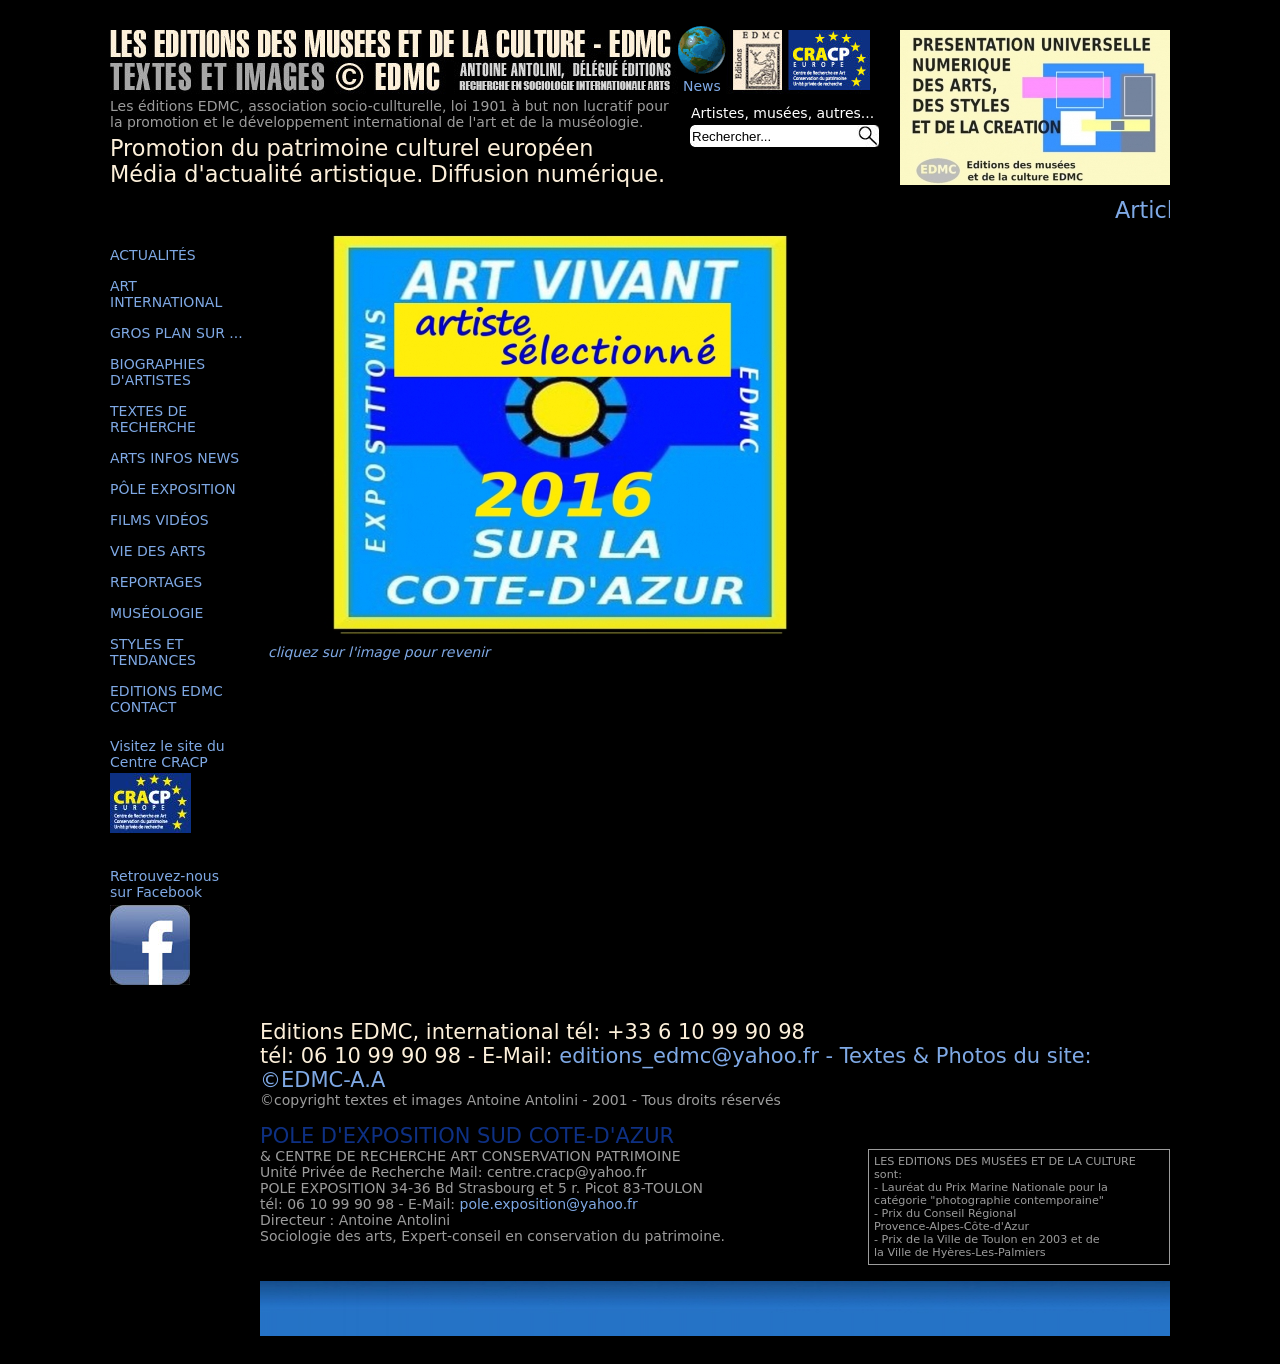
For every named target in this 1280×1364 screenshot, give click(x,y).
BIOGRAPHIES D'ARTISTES (157, 372)
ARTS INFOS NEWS (174, 458)
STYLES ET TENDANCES (153, 652)
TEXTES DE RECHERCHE (153, 419)
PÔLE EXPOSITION (173, 489)
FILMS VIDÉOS (159, 520)
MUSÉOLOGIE (156, 613)
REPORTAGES (156, 582)
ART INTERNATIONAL (166, 294)
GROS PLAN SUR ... (176, 333)
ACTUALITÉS (153, 255)
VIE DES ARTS (158, 551)
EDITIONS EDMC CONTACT (166, 699)
